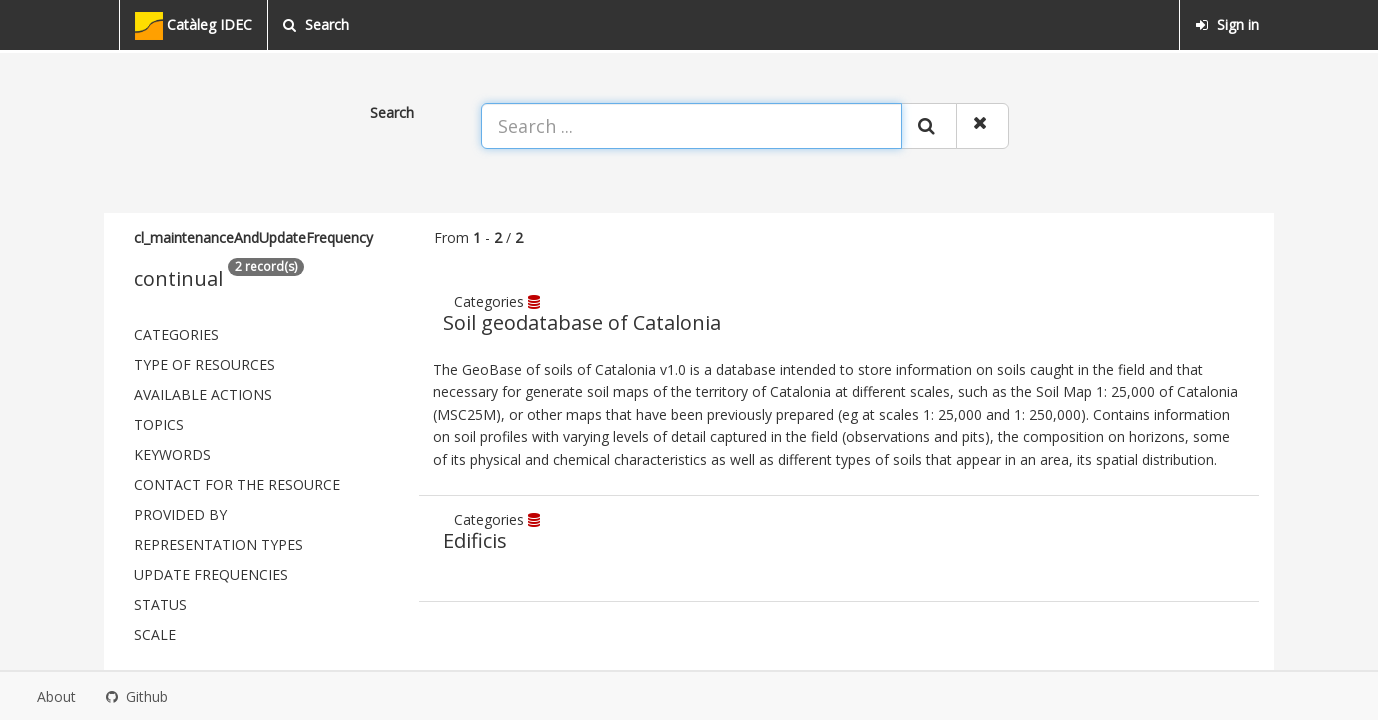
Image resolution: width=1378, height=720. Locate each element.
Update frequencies (211, 574)
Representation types (218, 544)
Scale (155, 634)
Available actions (203, 394)
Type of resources (204, 364)
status (160, 604)
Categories (176, 334)
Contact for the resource (237, 484)
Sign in (1227, 24)
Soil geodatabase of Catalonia (582, 322)
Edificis (475, 540)
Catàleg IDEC (193, 26)
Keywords (172, 454)
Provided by (180, 514)
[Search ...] (691, 126)
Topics (159, 424)
